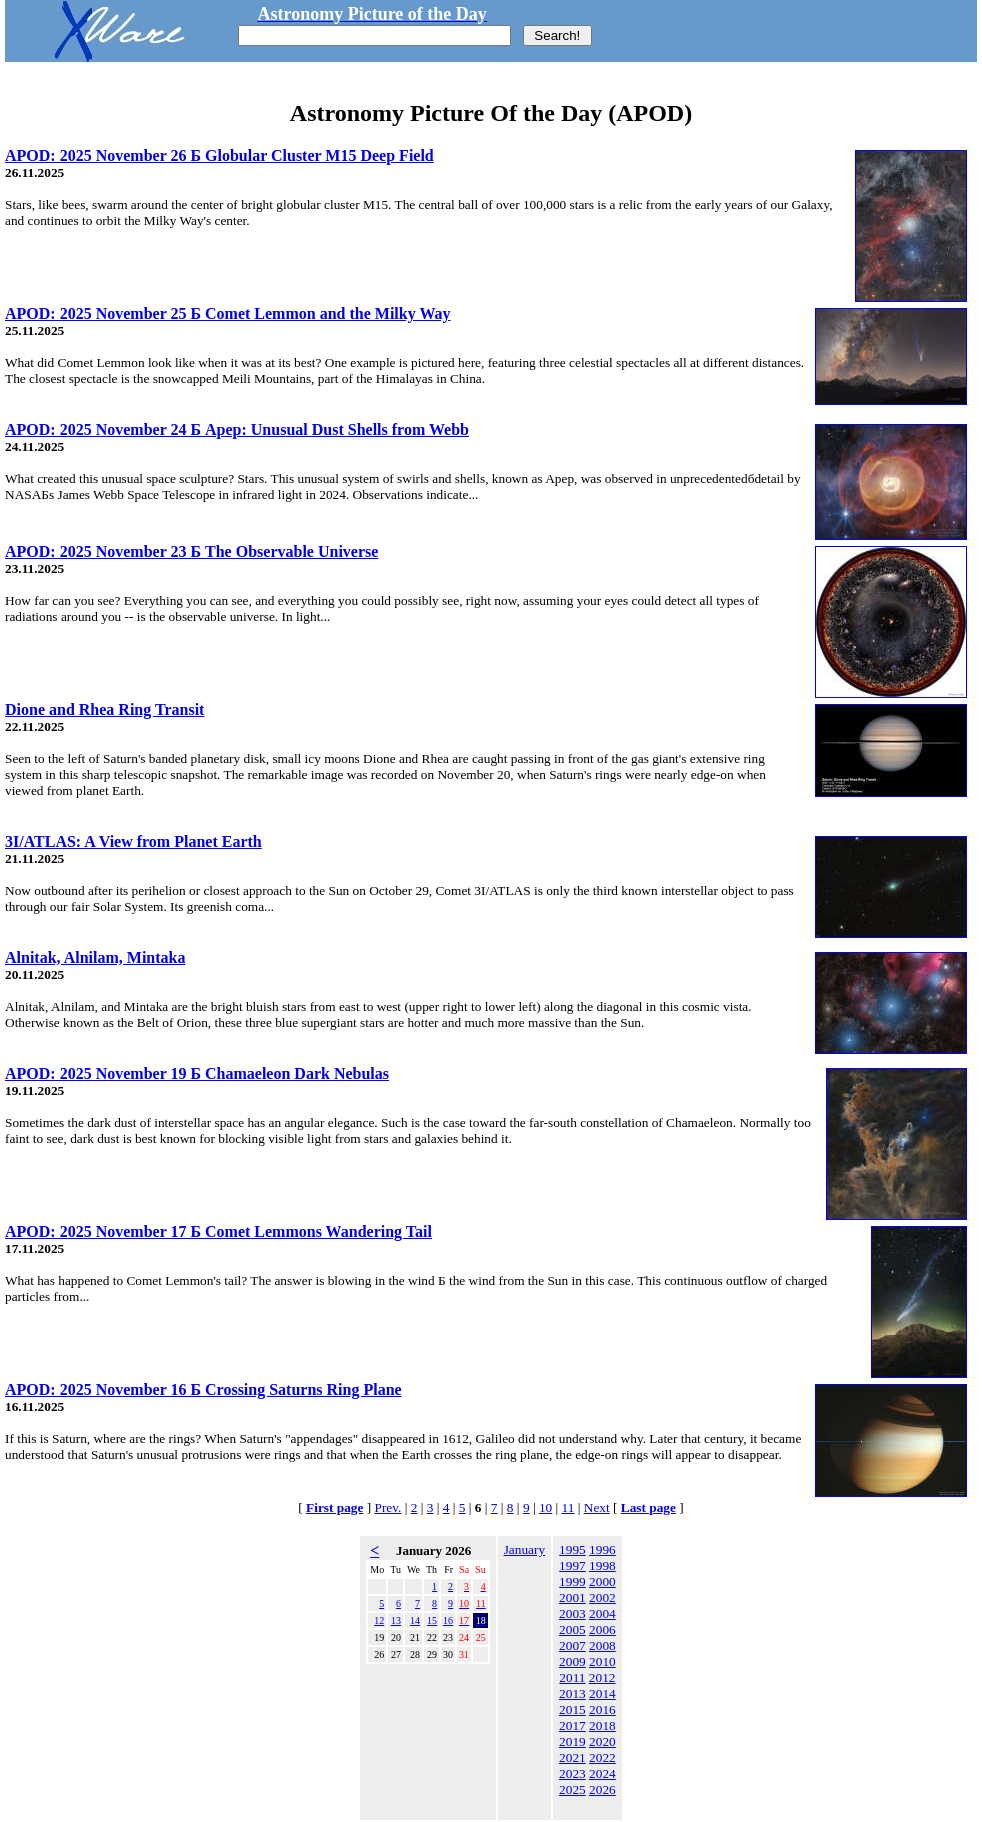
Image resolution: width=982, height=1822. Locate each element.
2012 (602, 1677)
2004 (602, 1613)
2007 (572, 1645)
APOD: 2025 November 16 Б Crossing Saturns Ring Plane (203, 1389)
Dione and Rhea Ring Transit (104, 709)
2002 (602, 1597)
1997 (572, 1565)
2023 (572, 1773)
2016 (602, 1709)
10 (545, 1507)
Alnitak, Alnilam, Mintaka (95, 957)
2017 (572, 1725)
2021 (572, 1757)
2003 (572, 1613)
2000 (602, 1581)
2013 (572, 1693)
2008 (602, 1645)
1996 (602, 1549)
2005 (572, 1629)
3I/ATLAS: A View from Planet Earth (133, 841)
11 (568, 1507)
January (524, 1549)
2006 (602, 1629)
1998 (602, 1565)
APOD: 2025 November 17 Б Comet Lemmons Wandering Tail (218, 1231)
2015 (572, 1709)
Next (597, 1507)
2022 (602, 1757)
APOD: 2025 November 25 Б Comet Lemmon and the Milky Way (228, 313)
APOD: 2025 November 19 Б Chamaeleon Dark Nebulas (197, 1073)
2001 (572, 1597)
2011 (572, 1677)
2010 (602, 1661)
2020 (602, 1741)
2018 (602, 1725)
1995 (572, 1549)
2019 (572, 1741)
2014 (602, 1693)
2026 (602, 1789)
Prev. (388, 1507)
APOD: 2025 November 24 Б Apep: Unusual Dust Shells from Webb (237, 429)
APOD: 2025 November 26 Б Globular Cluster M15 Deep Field (219, 155)
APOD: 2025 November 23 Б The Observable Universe (191, 551)
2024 (602, 1773)
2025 (572, 1789)
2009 (572, 1661)
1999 (572, 1581)
